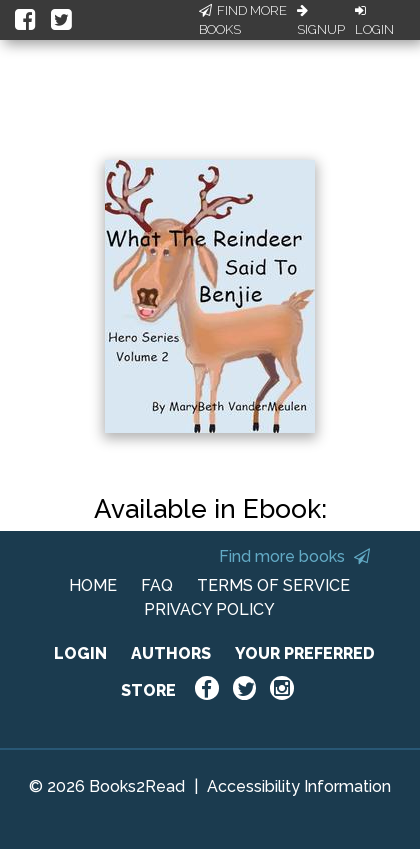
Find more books (294, 556)
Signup (321, 21)
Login (374, 21)
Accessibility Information (299, 786)
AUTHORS (171, 653)
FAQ (157, 585)
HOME (93, 585)
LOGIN (80, 653)
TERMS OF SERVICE (273, 585)
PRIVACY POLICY (209, 609)
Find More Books (243, 20)
